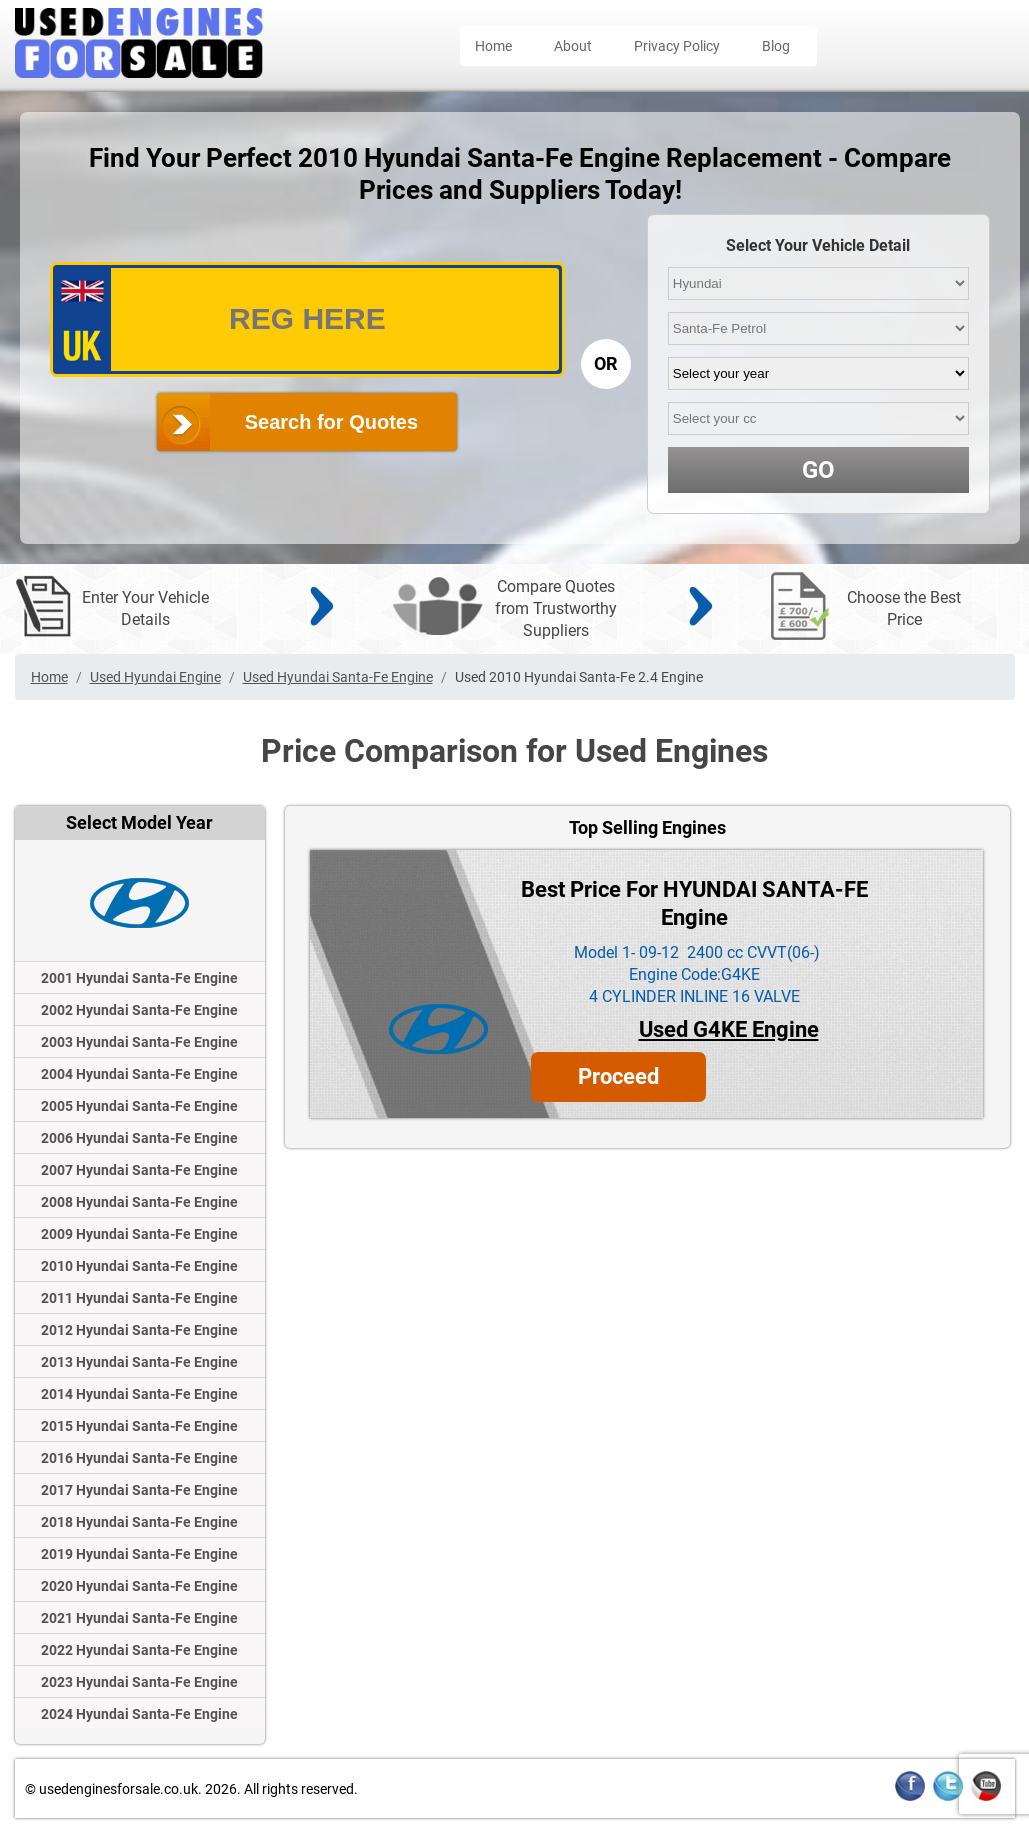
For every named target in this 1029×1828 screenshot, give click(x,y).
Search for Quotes (331, 422)
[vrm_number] (307, 319)
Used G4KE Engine (729, 1029)
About (573, 46)
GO (818, 470)
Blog (776, 46)
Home (493, 46)
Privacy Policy (677, 46)
